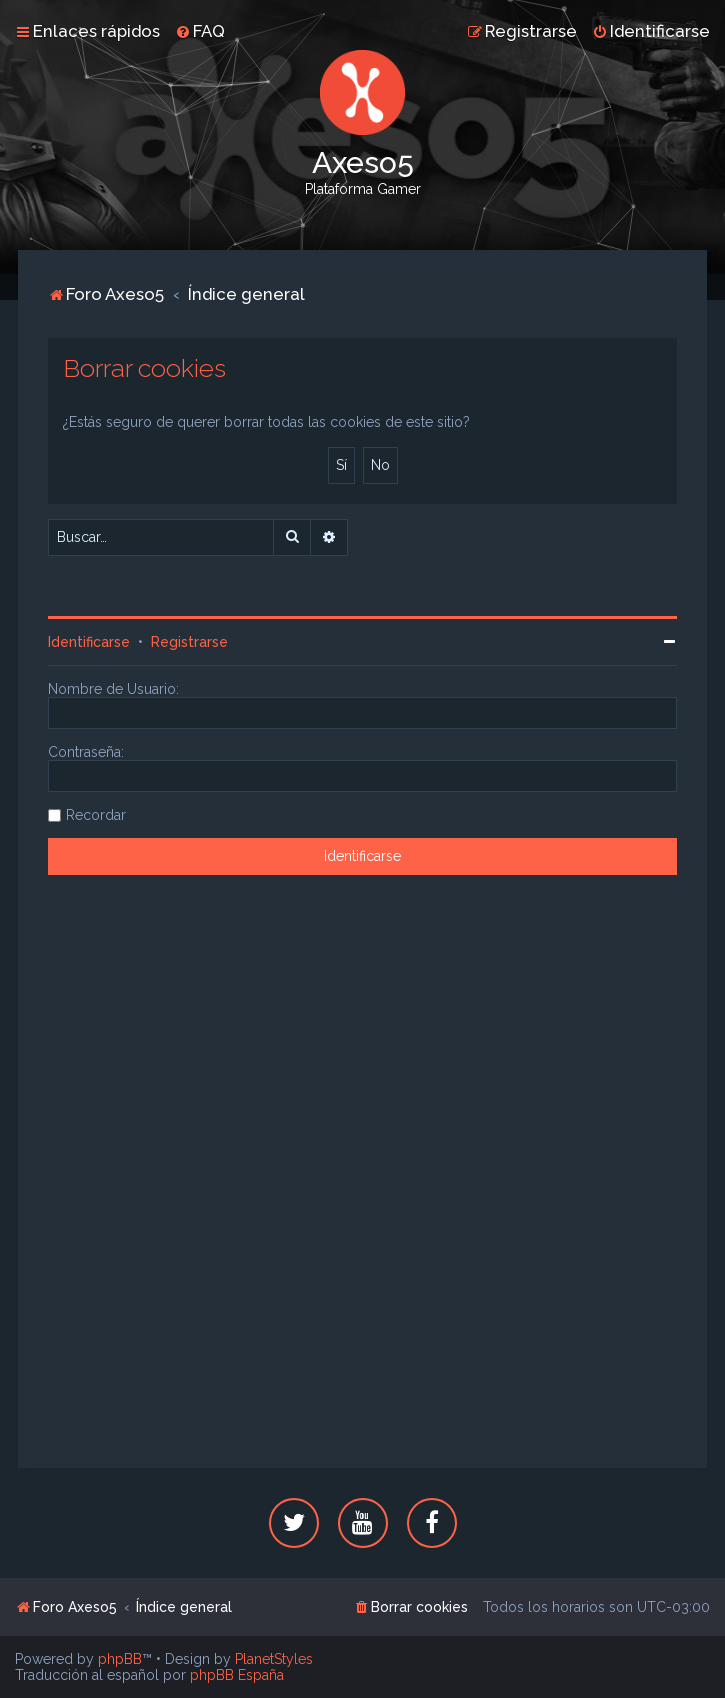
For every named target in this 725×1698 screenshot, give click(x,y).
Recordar (96, 815)
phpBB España (237, 1675)
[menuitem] (200, 31)
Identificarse (89, 642)
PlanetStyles (274, 1659)
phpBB (120, 1659)
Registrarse (189, 642)
